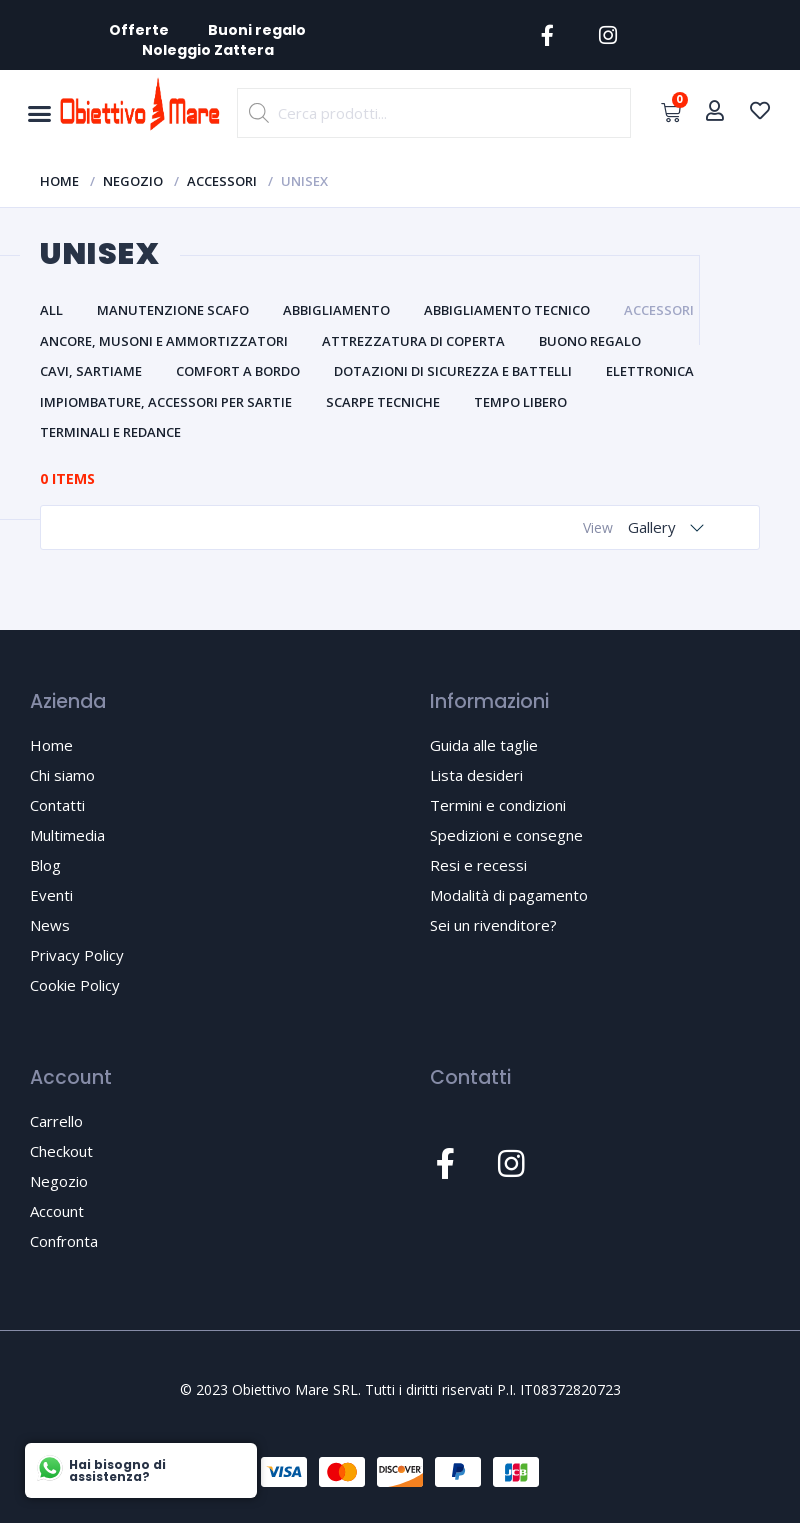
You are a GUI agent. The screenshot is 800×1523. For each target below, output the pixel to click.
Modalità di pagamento (509, 895)
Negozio (133, 181)
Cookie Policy (75, 985)
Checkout (61, 1151)
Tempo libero (520, 402)
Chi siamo (62, 775)
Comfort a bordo (238, 371)
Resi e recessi (478, 865)
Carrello (56, 1121)
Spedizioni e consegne (506, 835)
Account (57, 1211)
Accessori (222, 181)
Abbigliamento (336, 310)
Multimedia (67, 835)
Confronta (64, 1241)
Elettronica (650, 371)
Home (59, 181)
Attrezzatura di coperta (413, 341)
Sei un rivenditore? (493, 925)
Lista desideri (476, 775)
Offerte (139, 30)
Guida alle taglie (484, 745)
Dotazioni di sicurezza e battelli (453, 371)
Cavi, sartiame (91, 371)
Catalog (96, 526)
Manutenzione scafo (173, 310)
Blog (45, 865)
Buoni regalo (258, 30)
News (50, 925)
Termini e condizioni (498, 805)
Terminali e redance (110, 432)
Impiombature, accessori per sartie (166, 402)
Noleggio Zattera (208, 50)
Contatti (57, 805)
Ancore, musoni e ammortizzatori (164, 341)
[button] (39, 114)
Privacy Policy (77, 955)
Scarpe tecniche (383, 402)
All (51, 310)
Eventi (51, 895)
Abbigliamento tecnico (507, 310)
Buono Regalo (590, 341)
